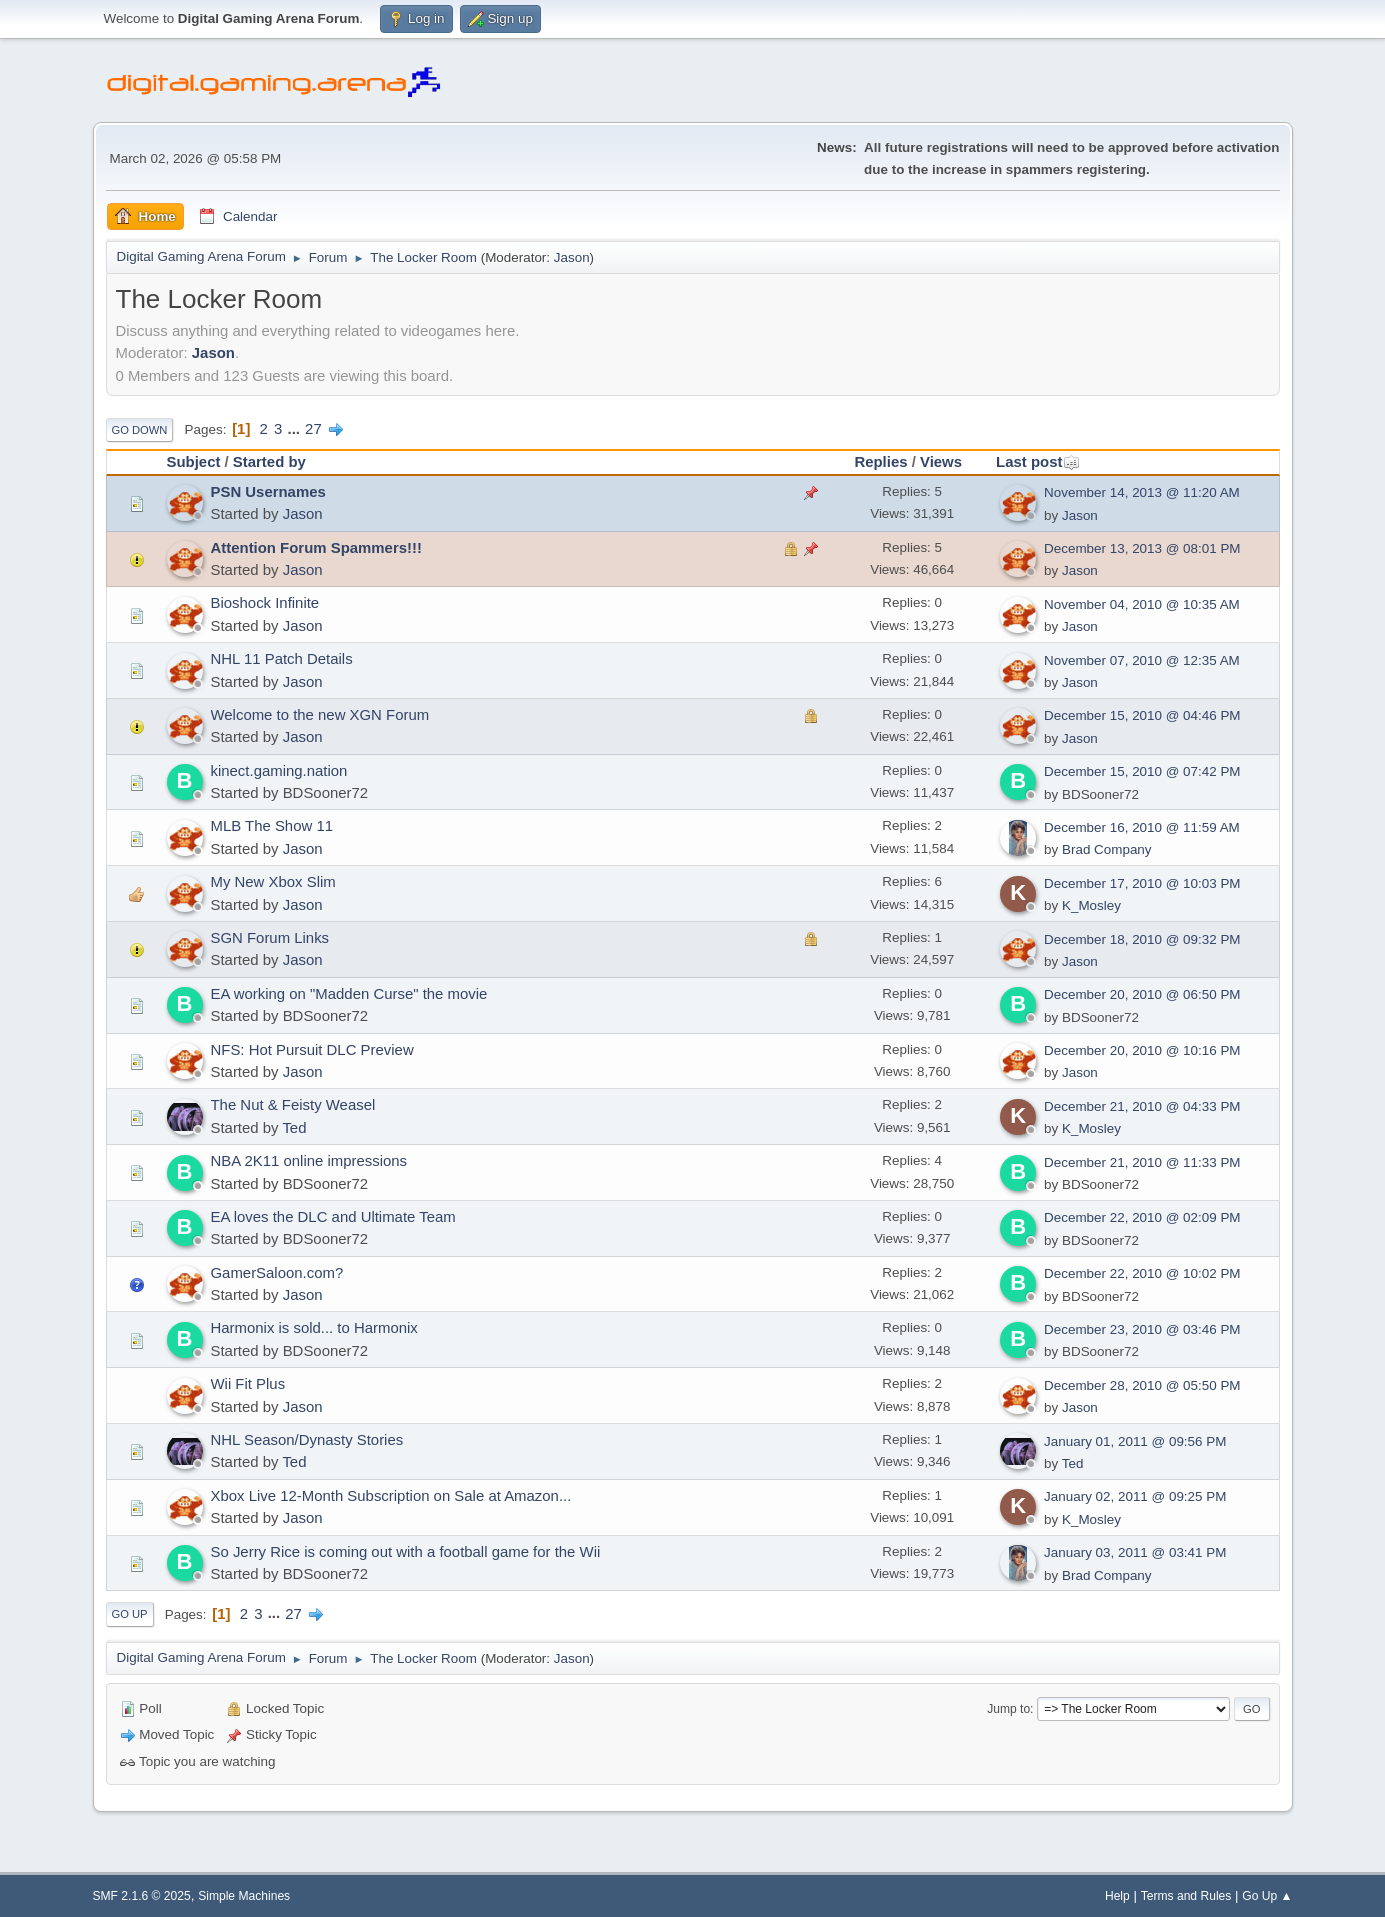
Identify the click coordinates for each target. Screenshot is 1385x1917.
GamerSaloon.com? (277, 1272)
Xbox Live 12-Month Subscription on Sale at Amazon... (391, 1495)
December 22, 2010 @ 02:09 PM (1142, 1217)
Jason (572, 257)
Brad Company (1107, 849)
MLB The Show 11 (272, 825)
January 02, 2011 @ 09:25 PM (1135, 1496)
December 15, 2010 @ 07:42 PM (1142, 771)
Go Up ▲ (1267, 1896)
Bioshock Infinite (265, 602)
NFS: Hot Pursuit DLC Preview (312, 1049)
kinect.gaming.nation (279, 770)
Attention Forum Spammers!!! (316, 547)
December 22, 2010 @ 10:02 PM (1142, 1273)
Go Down (140, 430)
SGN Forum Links (270, 937)
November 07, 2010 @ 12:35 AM (1142, 660)
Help (1117, 1896)
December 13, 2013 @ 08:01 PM (1142, 548)
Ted (294, 1127)
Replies (880, 461)
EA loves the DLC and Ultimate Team (333, 1216)
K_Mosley (1091, 905)
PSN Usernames (268, 491)
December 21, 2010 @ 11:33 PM (1142, 1162)
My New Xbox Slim (273, 881)
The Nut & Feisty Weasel (293, 1104)
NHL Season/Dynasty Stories (307, 1439)
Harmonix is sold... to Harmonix (314, 1327)
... (296, 428)
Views (941, 461)
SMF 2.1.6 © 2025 (142, 1896)
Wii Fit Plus (248, 1383)
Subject (194, 461)
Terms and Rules (1186, 1896)
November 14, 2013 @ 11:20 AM (1142, 492)
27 (313, 428)
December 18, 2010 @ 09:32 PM (1142, 939)
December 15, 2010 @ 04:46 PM (1142, 715)
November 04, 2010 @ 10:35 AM (1142, 604)
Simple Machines (244, 1896)
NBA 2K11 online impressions (309, 1160)
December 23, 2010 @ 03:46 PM (1142, 1329)
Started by (269, 461)
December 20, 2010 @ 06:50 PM (1142, 994)
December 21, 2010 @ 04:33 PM (1142, 1106)
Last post (1038, 461)
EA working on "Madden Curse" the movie (349, 993)
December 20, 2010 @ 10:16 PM (1142, 1050)
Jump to (1008, 1709)
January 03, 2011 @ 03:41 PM (1135, 1552)
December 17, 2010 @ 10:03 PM (1142, 883)
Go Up (130, 1614)
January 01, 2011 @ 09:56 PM (1135, 1441)
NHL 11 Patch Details (282, 658)
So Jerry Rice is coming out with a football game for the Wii (406, 1551)
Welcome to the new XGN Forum (320, 714)
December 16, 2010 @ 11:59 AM (1142, 827)
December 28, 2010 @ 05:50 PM (1142, 1385)
